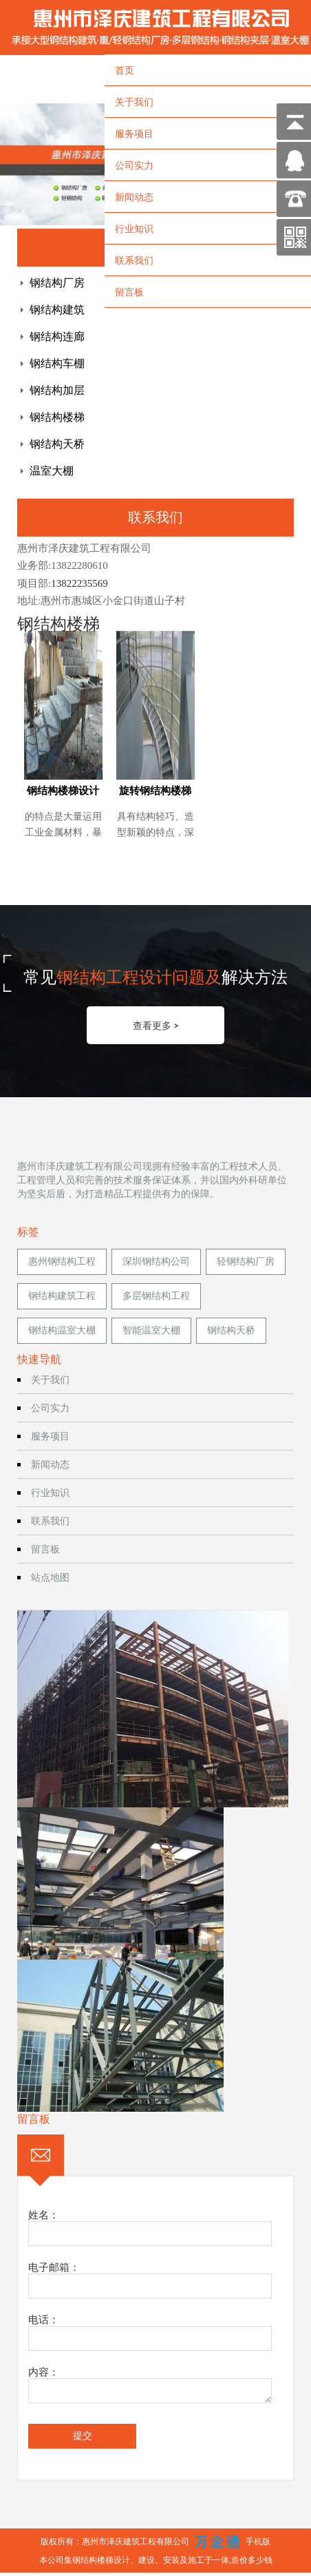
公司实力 (134, 165)
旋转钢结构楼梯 (155, 790)
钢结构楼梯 (57, 417)
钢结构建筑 (57, 309)
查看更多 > (156, 1025)
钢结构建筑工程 (62, 1296)
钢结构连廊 (57, 336)
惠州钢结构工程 (62, 1261)
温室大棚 (52, 471)
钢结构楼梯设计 (63, 790)
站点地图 (50, 1576)
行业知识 (134, 228)
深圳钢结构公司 (156, 1261)
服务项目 (134, 133)
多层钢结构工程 (156, 1296)
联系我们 (134, 260)
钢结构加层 (57, 390)
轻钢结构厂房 (246, 1261)
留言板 (129, 292)
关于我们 (134, 101)
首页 (124, 70)
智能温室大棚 (151, 1330)
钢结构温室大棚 (62, 1330)
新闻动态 (134, 196)
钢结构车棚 (57, 363)
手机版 (258, 2541)
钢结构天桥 (57, 444)
